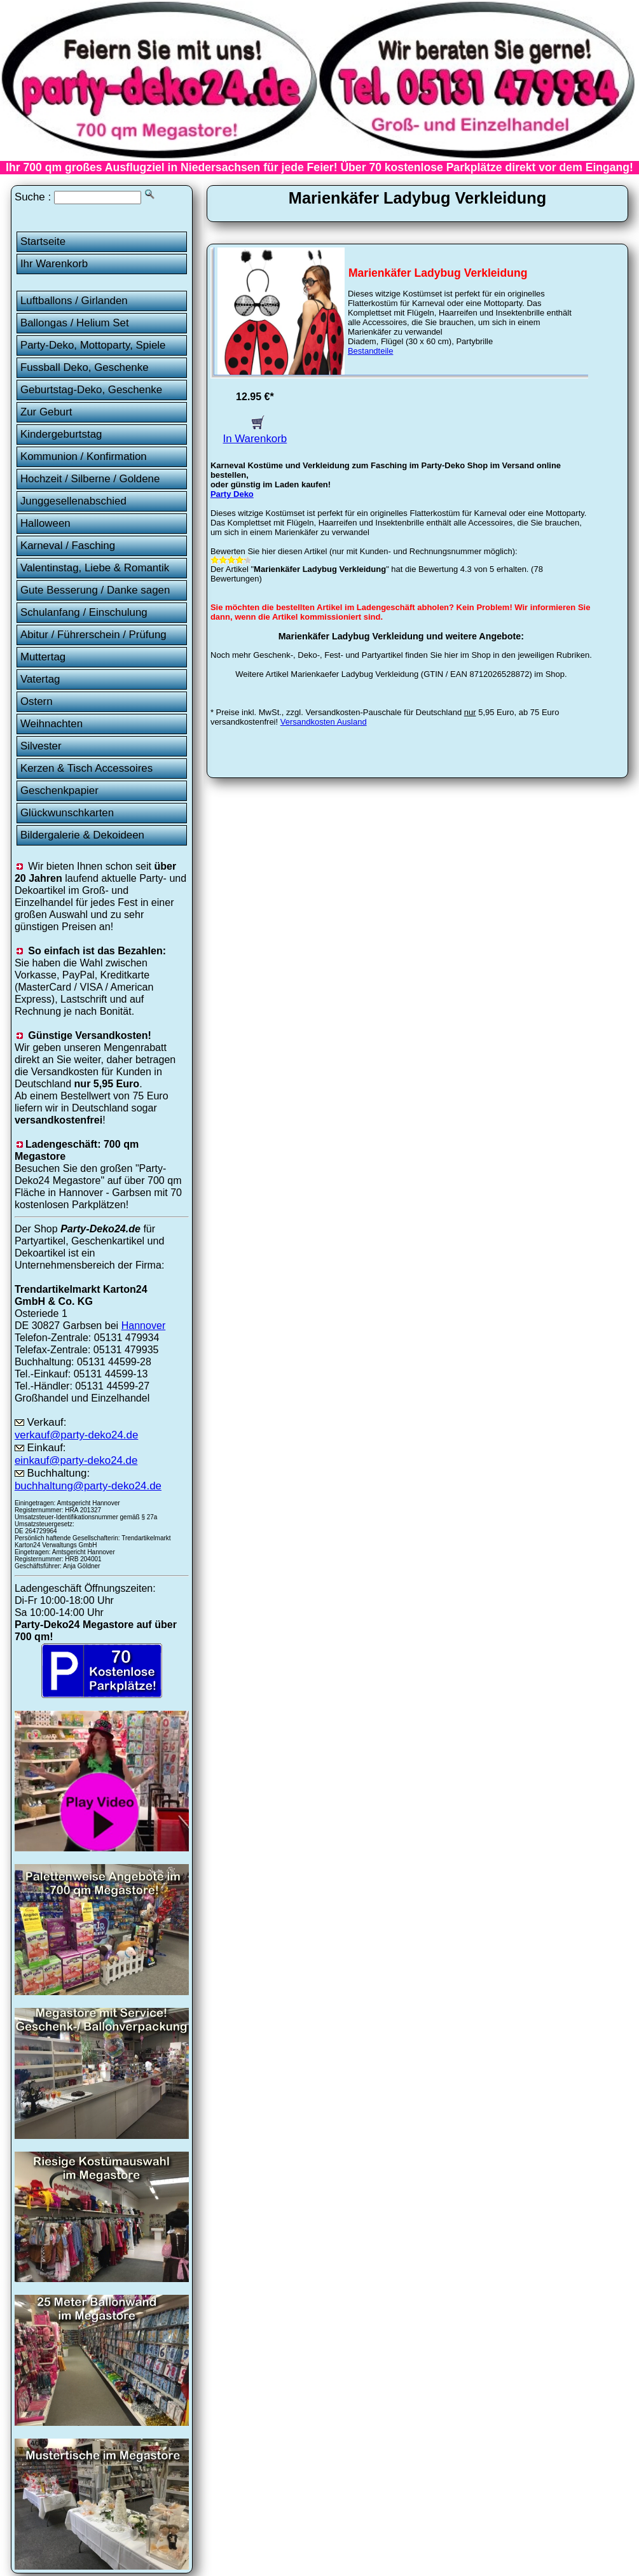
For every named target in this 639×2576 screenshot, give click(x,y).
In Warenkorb (255, 432)
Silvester (41, 746)
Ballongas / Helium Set (74, 323)
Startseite (42, 241)
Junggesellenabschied (73, 501)
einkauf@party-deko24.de (76, 1460)
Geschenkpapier (59, 790)
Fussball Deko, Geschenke (84, 367)
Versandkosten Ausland (323, 722)
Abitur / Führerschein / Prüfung (93, 635)
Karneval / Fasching (67, 546)
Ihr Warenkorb (54, 264)
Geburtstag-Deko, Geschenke (91, 390)
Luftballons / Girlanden (74, 301)
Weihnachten (51, 724)
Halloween (45, 523)
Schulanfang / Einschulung (84, 612)
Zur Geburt (46, 412)
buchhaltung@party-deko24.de (88, 1486)
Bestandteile (371, 351)
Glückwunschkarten (67, 813)
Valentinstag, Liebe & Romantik (94, 568)
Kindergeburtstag (61, 434)
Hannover (143, 1325)
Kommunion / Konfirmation (83, 456)
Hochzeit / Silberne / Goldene (90, 479)
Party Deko (232, 494)
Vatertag (40, 679)
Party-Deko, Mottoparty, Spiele (93, 345)
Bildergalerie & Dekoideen (82, 835)
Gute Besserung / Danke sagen (95, 590)
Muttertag (42, 657)
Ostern (36, 701)
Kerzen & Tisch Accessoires (86, 768)
